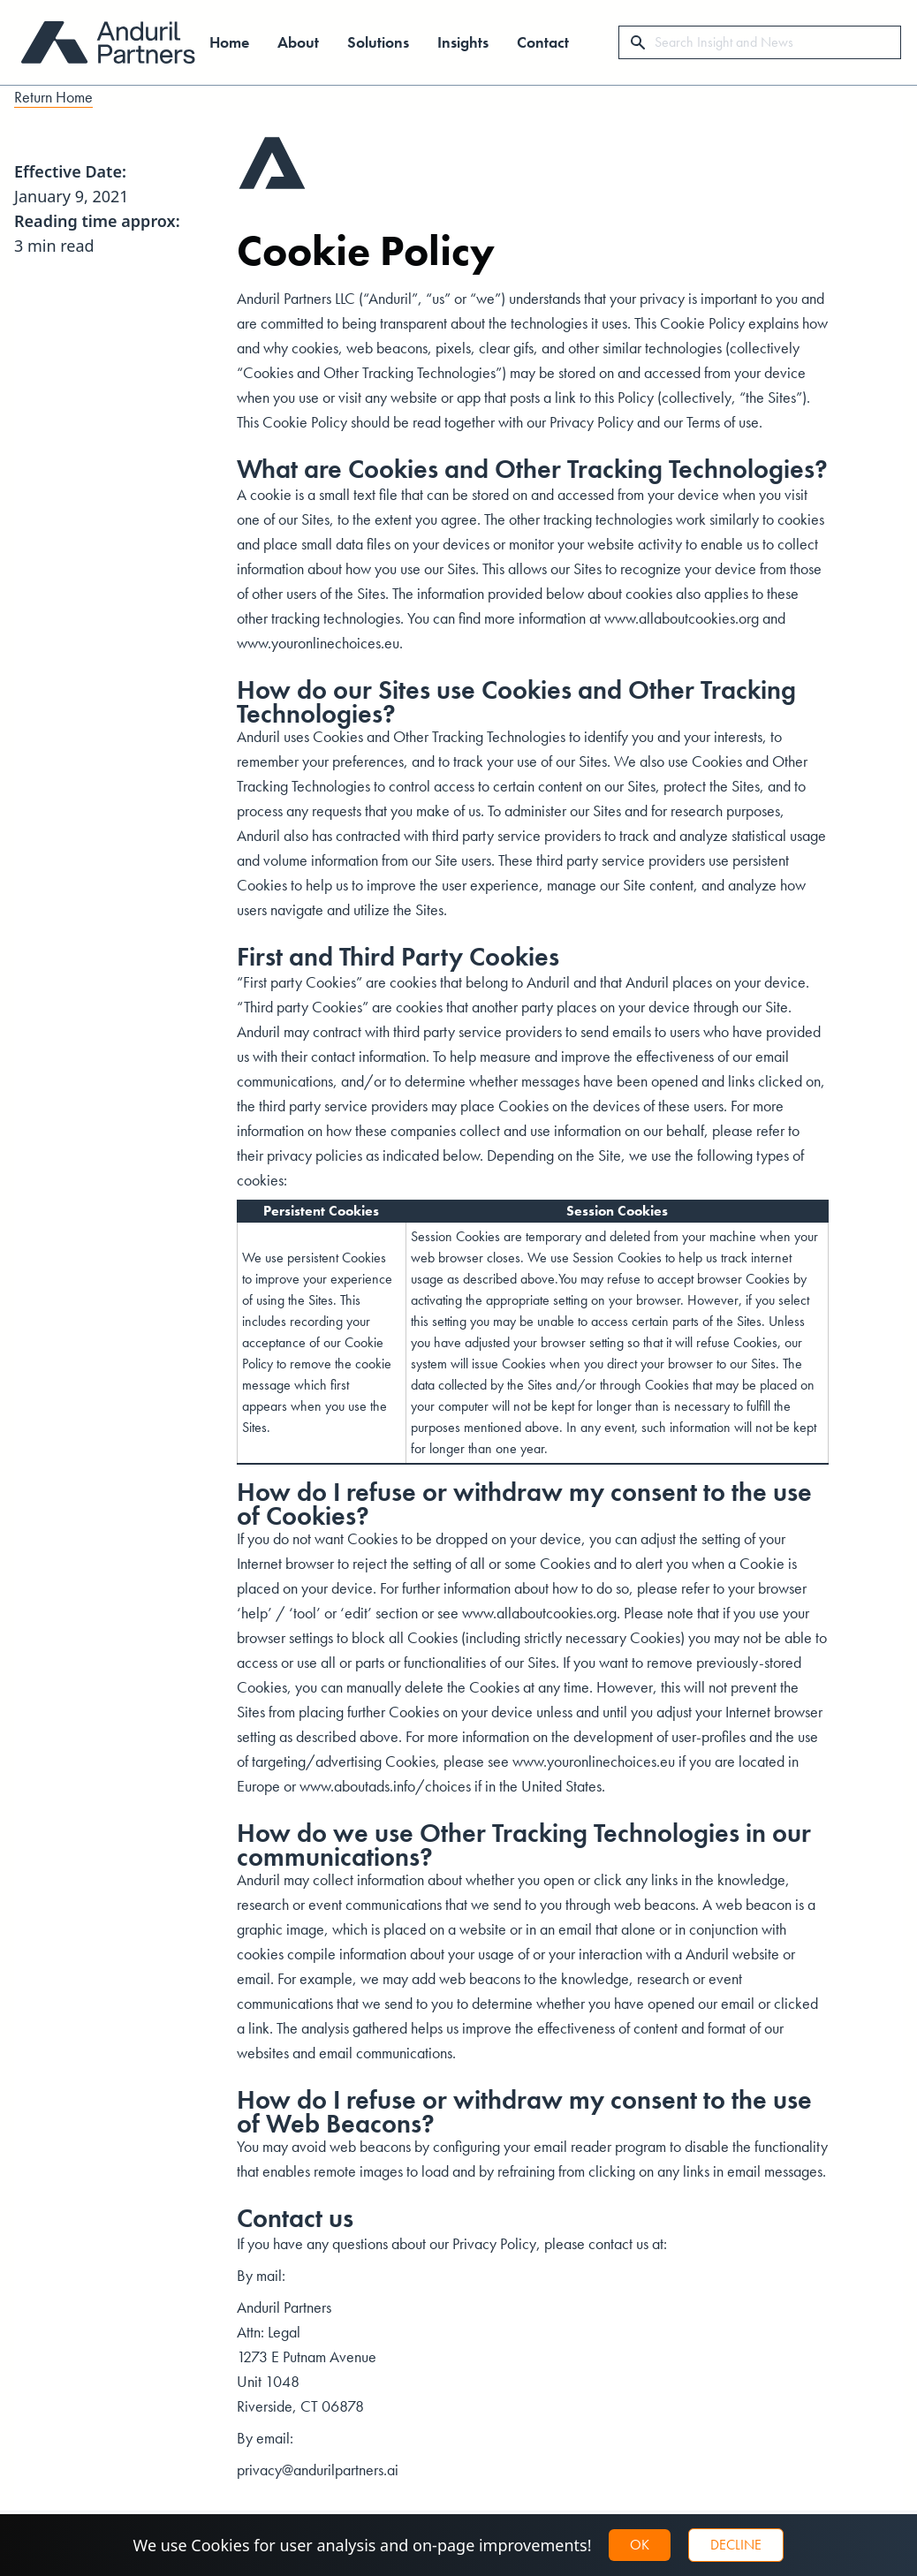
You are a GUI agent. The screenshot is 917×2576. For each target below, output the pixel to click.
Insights (463, 42)
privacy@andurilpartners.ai (317, 2469)
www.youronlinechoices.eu (318, 643)
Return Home (53, 97)
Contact (543, 42)
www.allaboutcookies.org (681, 618)
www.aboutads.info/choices (385, 1786)
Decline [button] (736, 2544)
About (298, 42)
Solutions (378, 42)
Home (229, 42)
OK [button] (639, 2544)
